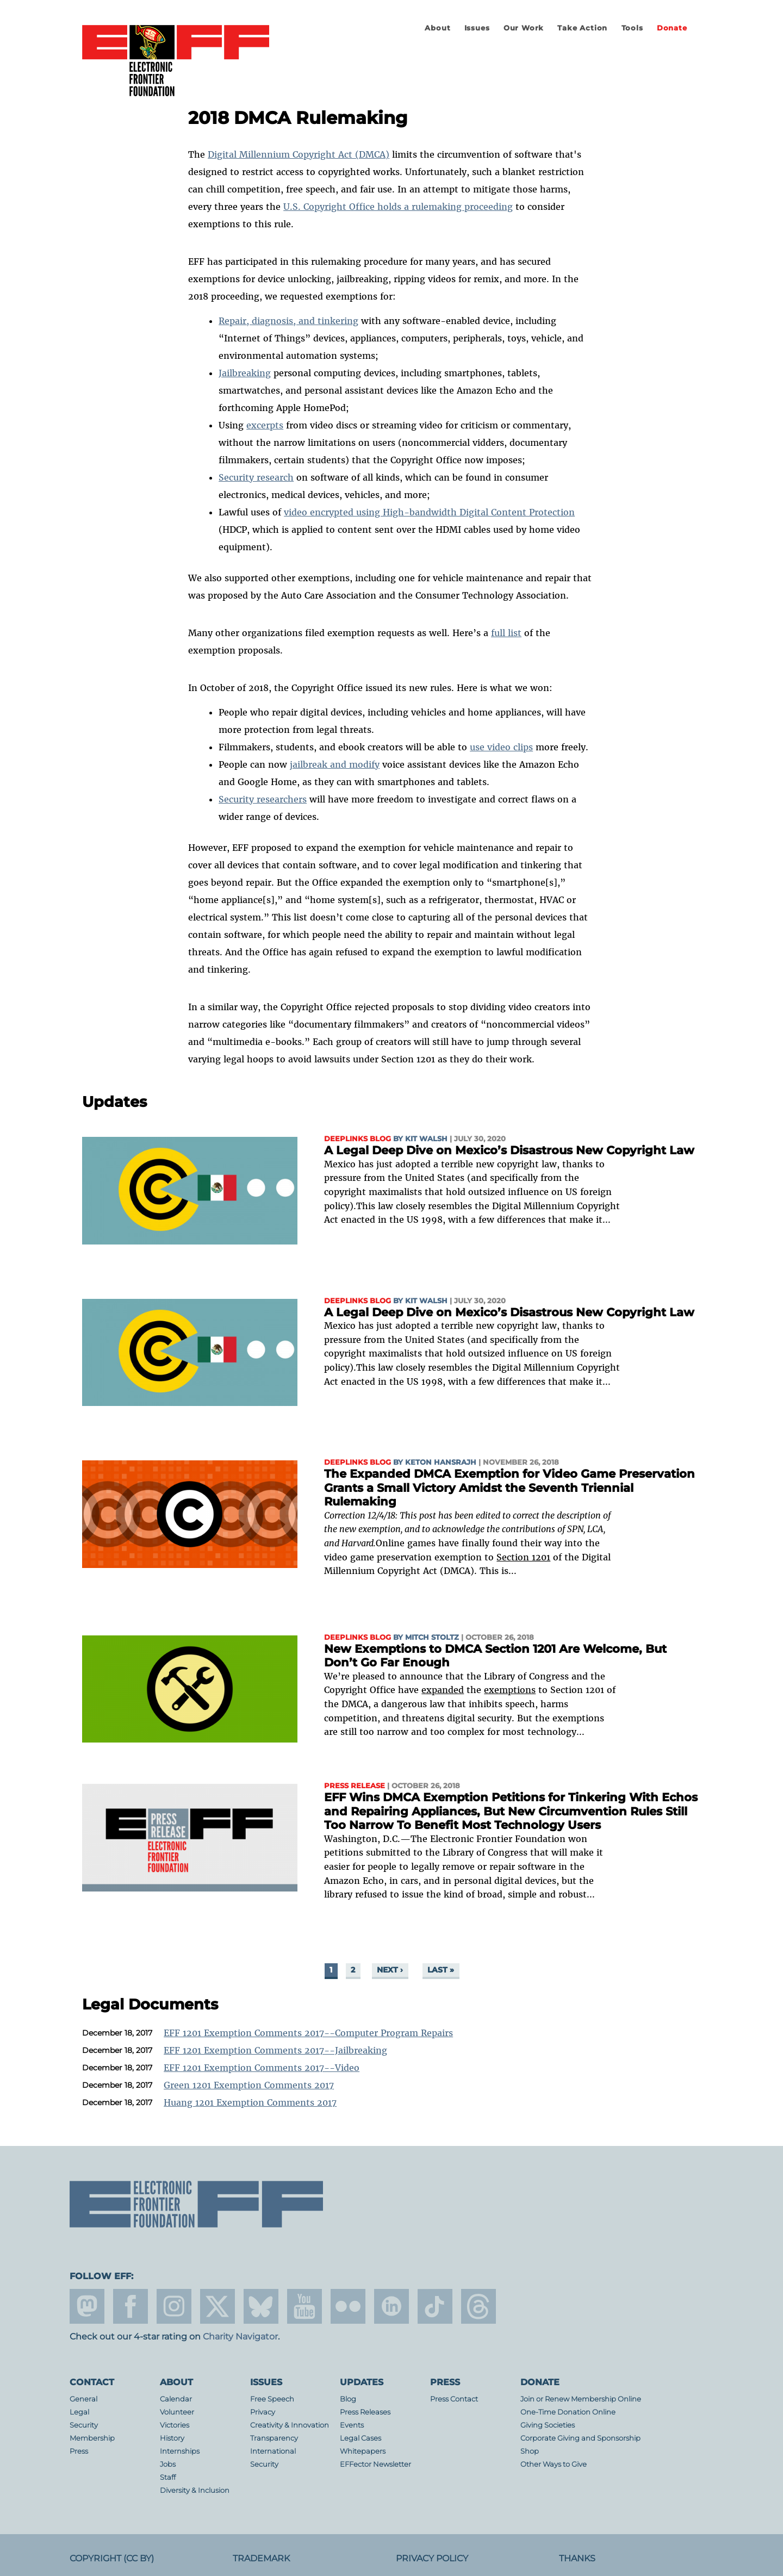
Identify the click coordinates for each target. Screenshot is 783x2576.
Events (352, 2425)
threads (478, 2306)
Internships (180, 2451)
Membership (92, 2438)
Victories (174, 2425)
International (273, 2451)
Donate (672, 28)
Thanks (577, 2558)
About (437, 28)
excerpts (264, 425)
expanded (442, 1689)
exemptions (510, 1689)
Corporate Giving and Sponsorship (580, 2438)
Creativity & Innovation (289, 2425)
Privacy (262, 2412)
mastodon (87, 2306)
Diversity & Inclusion (194, 2490)
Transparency (274, 2438)
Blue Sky (261, 2306)
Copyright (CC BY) (112, 2558)
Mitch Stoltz (432, 1637)
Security (84, 2425)
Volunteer (177, 2412)
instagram (174, 2306)
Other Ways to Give (553, 2464)
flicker (348, 2306)
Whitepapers (363, 2451)
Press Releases (365, 2412)
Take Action (582, 28)
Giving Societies (547, 2425)
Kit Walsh (426, 1139)
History (172, 2438)
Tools (632, 28)
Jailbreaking (245, 373)
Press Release (354, 1786)
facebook (130, 2306)
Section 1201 (523, 1557)
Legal (79, 2412)
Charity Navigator (240, 2336)
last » (440, 1970)
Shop (529, 2451)
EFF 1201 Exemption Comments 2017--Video (261, 2067)
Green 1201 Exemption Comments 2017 (249, 2085)
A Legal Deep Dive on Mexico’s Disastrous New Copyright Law (509, 1150)
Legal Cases (360, 2438)
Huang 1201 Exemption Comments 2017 (250, 2102)
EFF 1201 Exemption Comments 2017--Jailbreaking (275, 2050)
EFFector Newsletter (375, 2464)
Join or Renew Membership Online (580, 2399)
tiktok (435, 2306)
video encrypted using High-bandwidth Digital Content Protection (429, 512)
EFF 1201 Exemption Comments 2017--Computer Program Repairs (308, 2032)
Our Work (524, 28)
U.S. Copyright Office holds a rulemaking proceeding (398, 206)
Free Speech (272, 2399)
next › (390, 1970)
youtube (304, 2306)
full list (506, 632)
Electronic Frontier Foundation (175, 61)
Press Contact (454, 2399)
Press (79, 2451)
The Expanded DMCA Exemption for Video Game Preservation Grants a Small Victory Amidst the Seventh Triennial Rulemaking (509, 1487)
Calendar (176, 2399)
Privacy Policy (432, 2558)
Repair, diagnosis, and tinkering (288, 320)
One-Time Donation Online (568, 2412)
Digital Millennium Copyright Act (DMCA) (298, 154)
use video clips (501, 747)
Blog (348, 2399)
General (83, 2399)
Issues (477, 28)
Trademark (261, 2558)
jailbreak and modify (335, 764)
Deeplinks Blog (357, 1139)
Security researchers (263, 799)
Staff (168, 2477)
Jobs (168, 2464)
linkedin (391, 2306)
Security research (256, 477)
